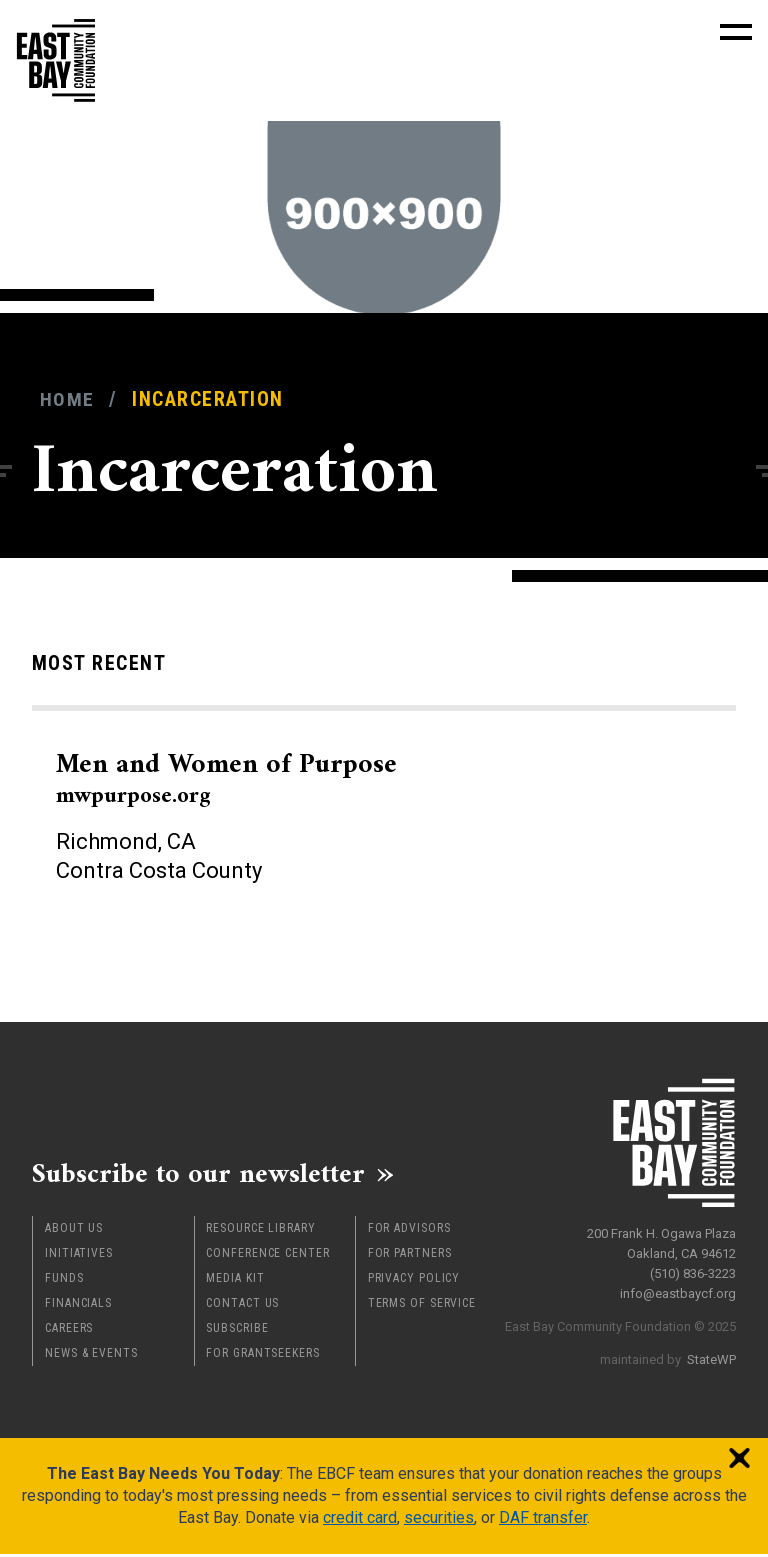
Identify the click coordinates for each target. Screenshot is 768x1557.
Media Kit (235, 1281)
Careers (69, 1331)
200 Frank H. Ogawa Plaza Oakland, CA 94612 (661, 1239)
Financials (78, 1306)
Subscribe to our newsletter (211, 1175)
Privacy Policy (414, 1281)
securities (439, 1520)
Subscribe (237, 1331)
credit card (360, 1520)
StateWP (711, 1355)
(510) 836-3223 (693, 1269)
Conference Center (267, 1256)
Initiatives (79, 1256)
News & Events (91, 1356)
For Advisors (409, 1231)
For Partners (410, 1256)
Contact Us (242, 1306)
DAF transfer (543, 1520)
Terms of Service (422, 1306)
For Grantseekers (262, 1356)
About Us (74, 1231)
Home (67, 399)
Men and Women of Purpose (240, 778)
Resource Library (260, 1231)
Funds (64, 1281)
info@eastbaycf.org (678, 1289)
